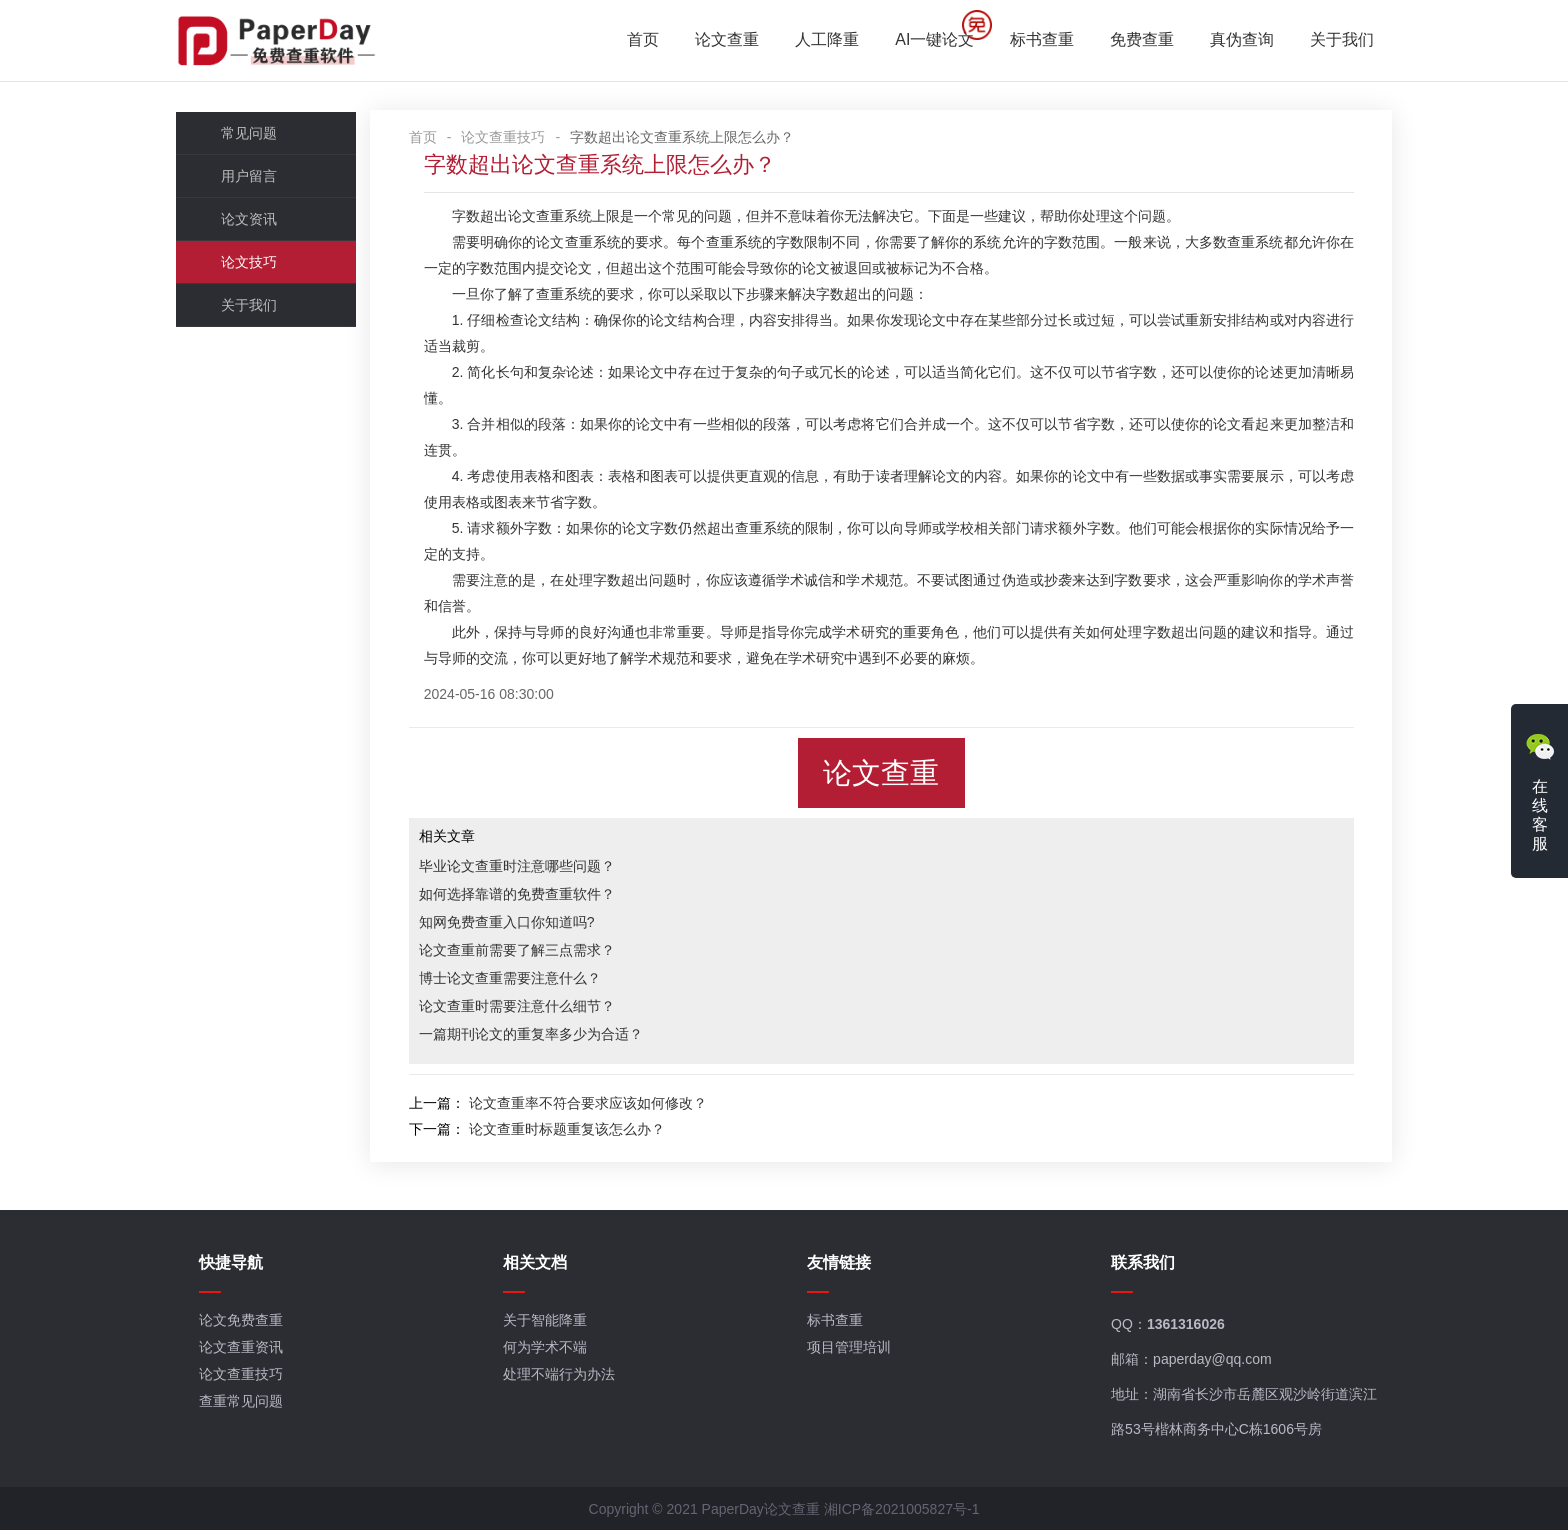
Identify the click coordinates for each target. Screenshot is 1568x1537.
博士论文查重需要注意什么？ (530, 981)
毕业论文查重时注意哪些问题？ (537, 869)
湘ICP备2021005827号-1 (902, 1516)
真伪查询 (1234, 40)
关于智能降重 (550, 1327)
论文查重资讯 (250, 1354)
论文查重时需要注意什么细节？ (537, 1009)
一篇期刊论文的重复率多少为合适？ (551, 1037)
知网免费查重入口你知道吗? (527, 925)
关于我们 (1334, 40)
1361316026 (1183, 1331)
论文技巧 (257, 265)
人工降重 (819, 40)
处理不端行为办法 (564, 1381)
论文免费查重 (250, 1327)
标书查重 (1034, 40)
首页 (635, 40)
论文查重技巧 (524, 140)
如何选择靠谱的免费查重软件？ (537, 897)
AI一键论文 (926, 40)
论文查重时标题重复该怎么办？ (587, 1132)
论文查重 (719, 40)
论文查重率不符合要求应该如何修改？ (608, 1106)
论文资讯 (257, 222)
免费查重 (1134, 40)
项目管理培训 (850, 1354)
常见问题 (257, 136)
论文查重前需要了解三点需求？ (537, 953)
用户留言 (257, 179)
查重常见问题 (250, 1408)
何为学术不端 (550, 1354)
